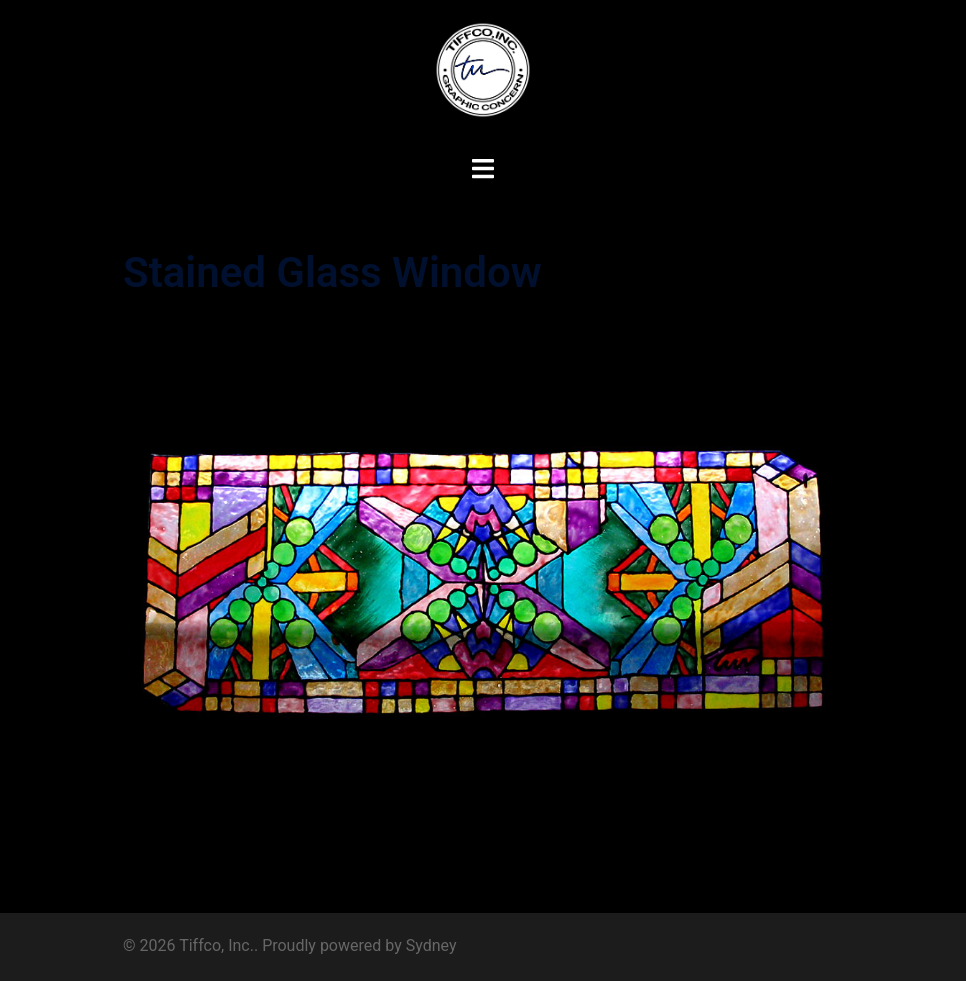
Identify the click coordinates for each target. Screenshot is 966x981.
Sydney (431, 945)
